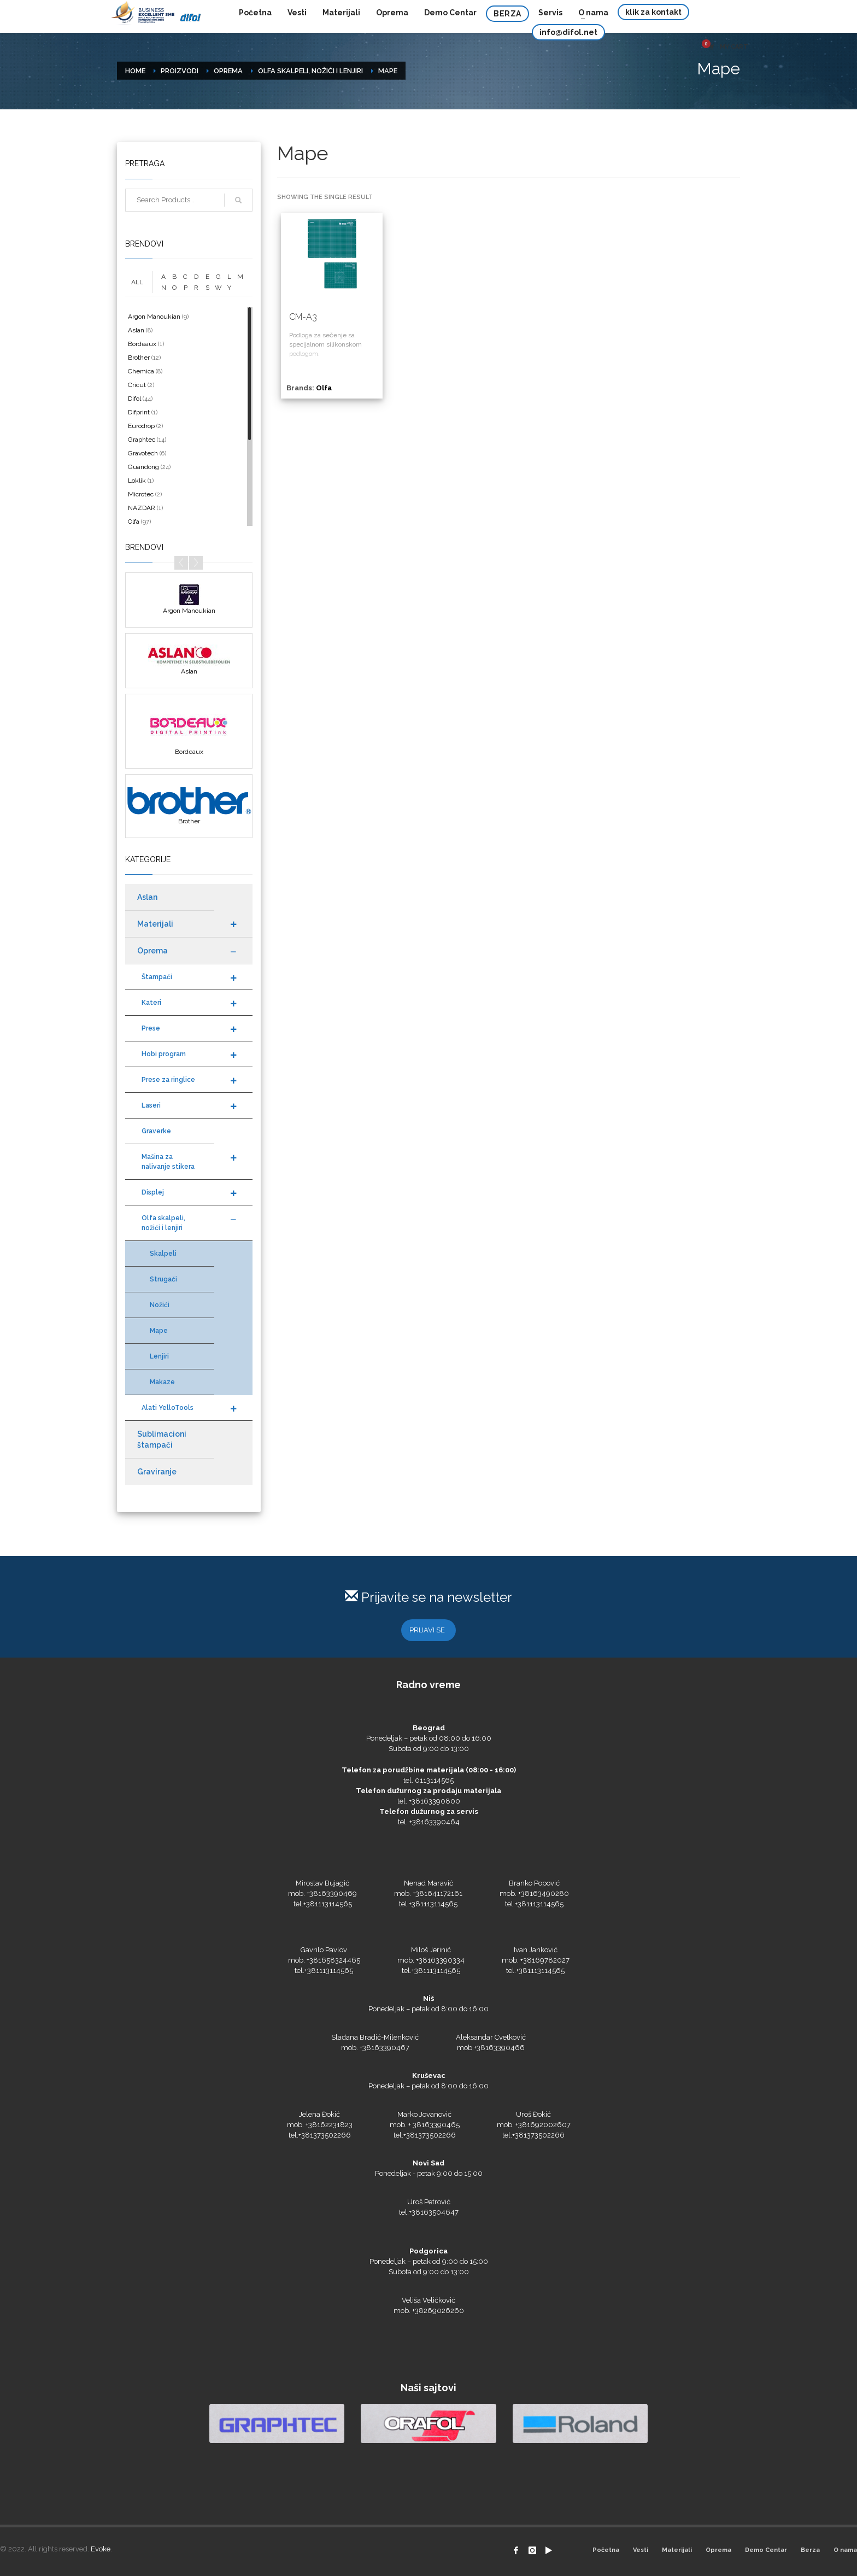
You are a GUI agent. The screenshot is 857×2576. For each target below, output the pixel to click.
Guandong (143, 467)
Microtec (141, 494)
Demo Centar (766, 2550)
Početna (605, 2550)
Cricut (137, 385)
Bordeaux (142, 344)
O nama (845, 2550)
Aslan (136, 330)
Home (135, 71)
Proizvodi (179, 71)
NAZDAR (141, 508)
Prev (181, 563)
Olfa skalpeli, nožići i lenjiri (310, 71)
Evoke (100, 2549)
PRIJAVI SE (427, 1630)
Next (196, 563)
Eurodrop (141, 426)
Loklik (137, 480)
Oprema (228, 71)
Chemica (141, 371)
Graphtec (141, 439)
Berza (810, 2550)
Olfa (324, 388)
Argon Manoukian (154, 316)
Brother (139, 357)
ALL (137, 282)
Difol (134, 398)
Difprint (139, 412)
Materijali (677, 2550)
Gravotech (143, 453)
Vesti (640, 2550)
